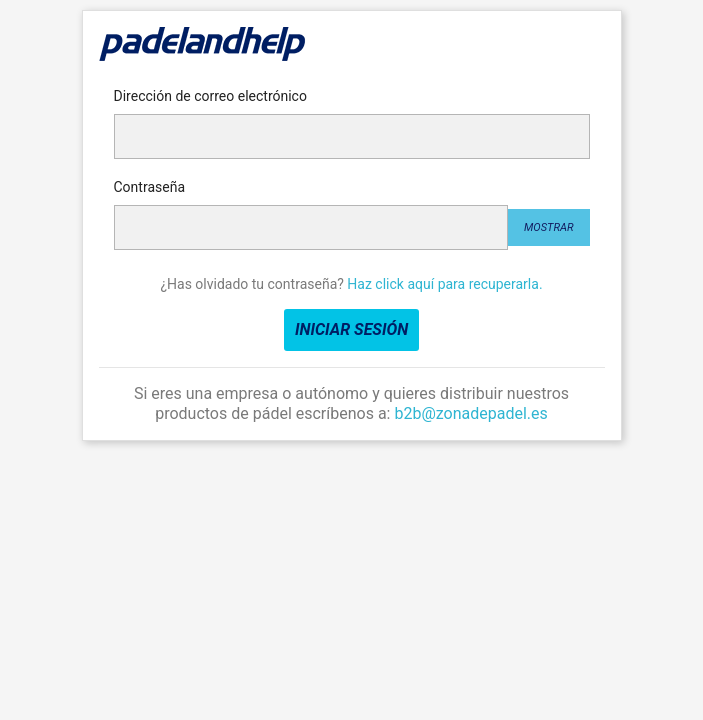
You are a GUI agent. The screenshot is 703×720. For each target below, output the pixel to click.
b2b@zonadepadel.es (470, 413)
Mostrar (548, 227)
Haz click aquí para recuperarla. (444, 284)
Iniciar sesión (351, 329)
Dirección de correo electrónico (210, 96)
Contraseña (150, 187)
